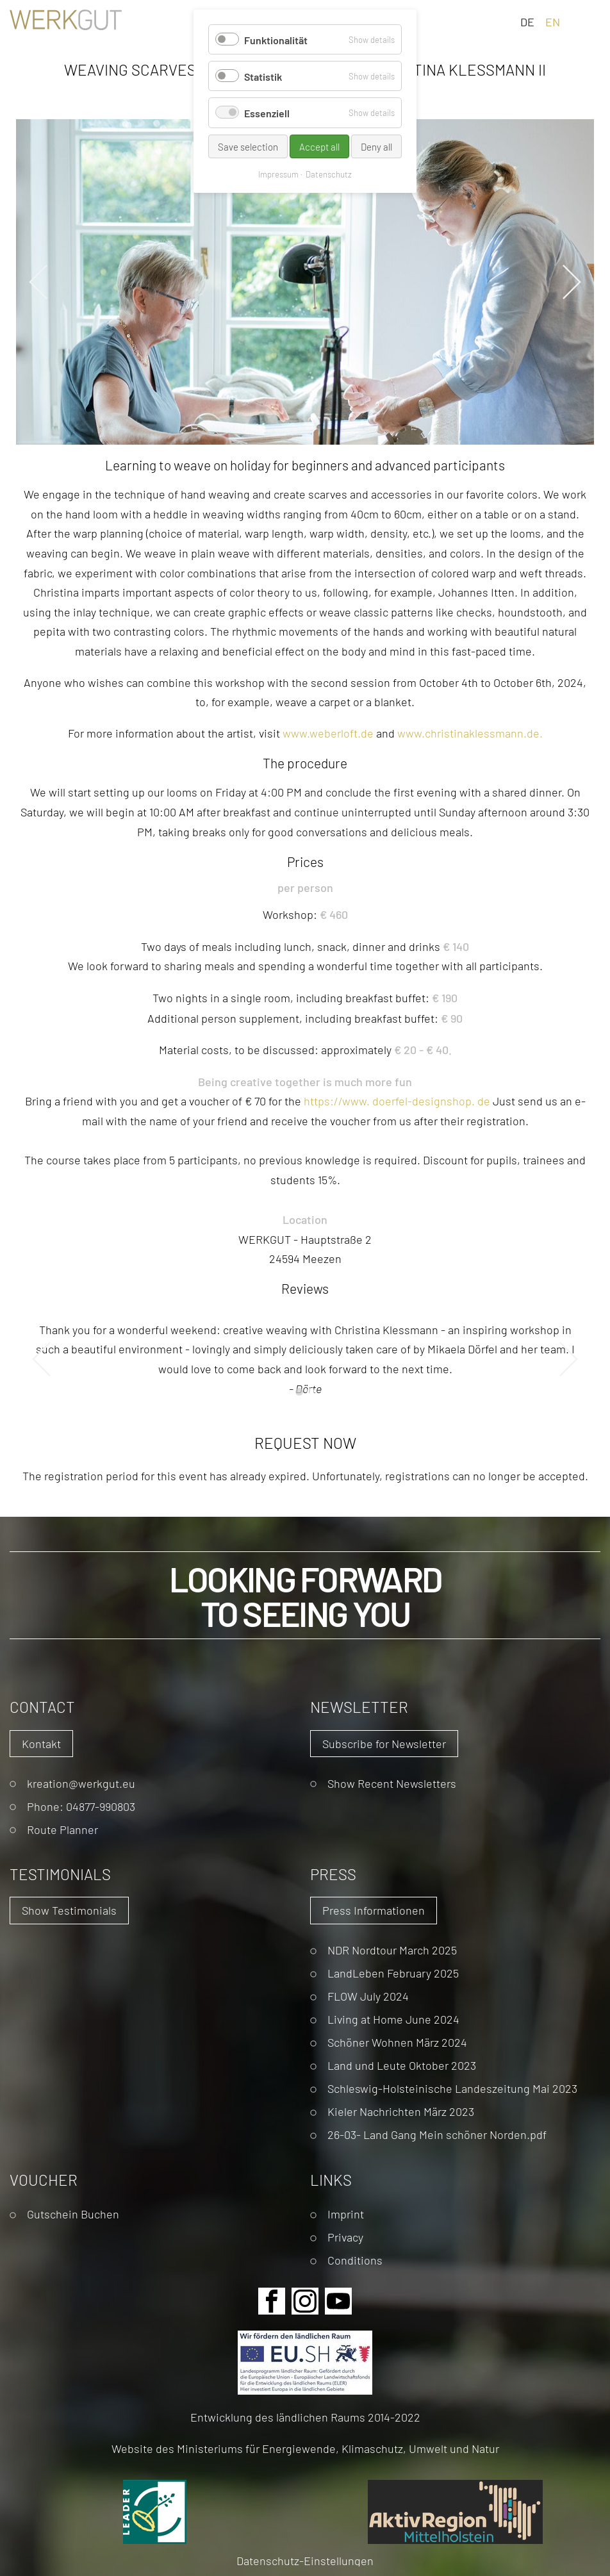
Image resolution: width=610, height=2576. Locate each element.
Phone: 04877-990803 (81, 1806)
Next (571, 282)
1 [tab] (299, 1392)
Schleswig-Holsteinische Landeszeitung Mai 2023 (452, 2088)
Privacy (345, 2236)
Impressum (278, 174)
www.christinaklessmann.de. (470, 732)
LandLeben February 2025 (393, 1972)
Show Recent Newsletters (391, 1783)
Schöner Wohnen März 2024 (397, 2042)
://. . (397, 1100)
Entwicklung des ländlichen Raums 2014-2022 (305, 2416)
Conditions (355, 2259)
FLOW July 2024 (368, 1995)
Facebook (271, 2301)
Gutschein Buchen (73, 2213)
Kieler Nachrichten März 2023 (400, 2111)
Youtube (338, 2301)
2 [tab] (311, 1392)
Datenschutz (329, 174)
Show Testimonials (69, 1910)
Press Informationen (373, 1910)
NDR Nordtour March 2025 (392, 1949)
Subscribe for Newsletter (384, 1743)
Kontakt (41, 1743)
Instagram (305, 2301)
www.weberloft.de (328, 732)
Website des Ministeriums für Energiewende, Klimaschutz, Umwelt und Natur (305, 2448)
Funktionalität (276, 39)
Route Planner (62, 1829)
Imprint (345, 2213)
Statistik (263, 76)
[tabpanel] (305, 1359)
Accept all (319, 146)
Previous (38, 282)
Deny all (376, 146)
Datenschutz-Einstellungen (305, 2560)
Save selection (248, 146)
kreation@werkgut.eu (81, 1783)
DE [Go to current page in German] (527, 21)
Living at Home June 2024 (393, 2018)
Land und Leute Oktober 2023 (401, 2065)
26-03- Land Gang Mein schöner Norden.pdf (437, 2134)
